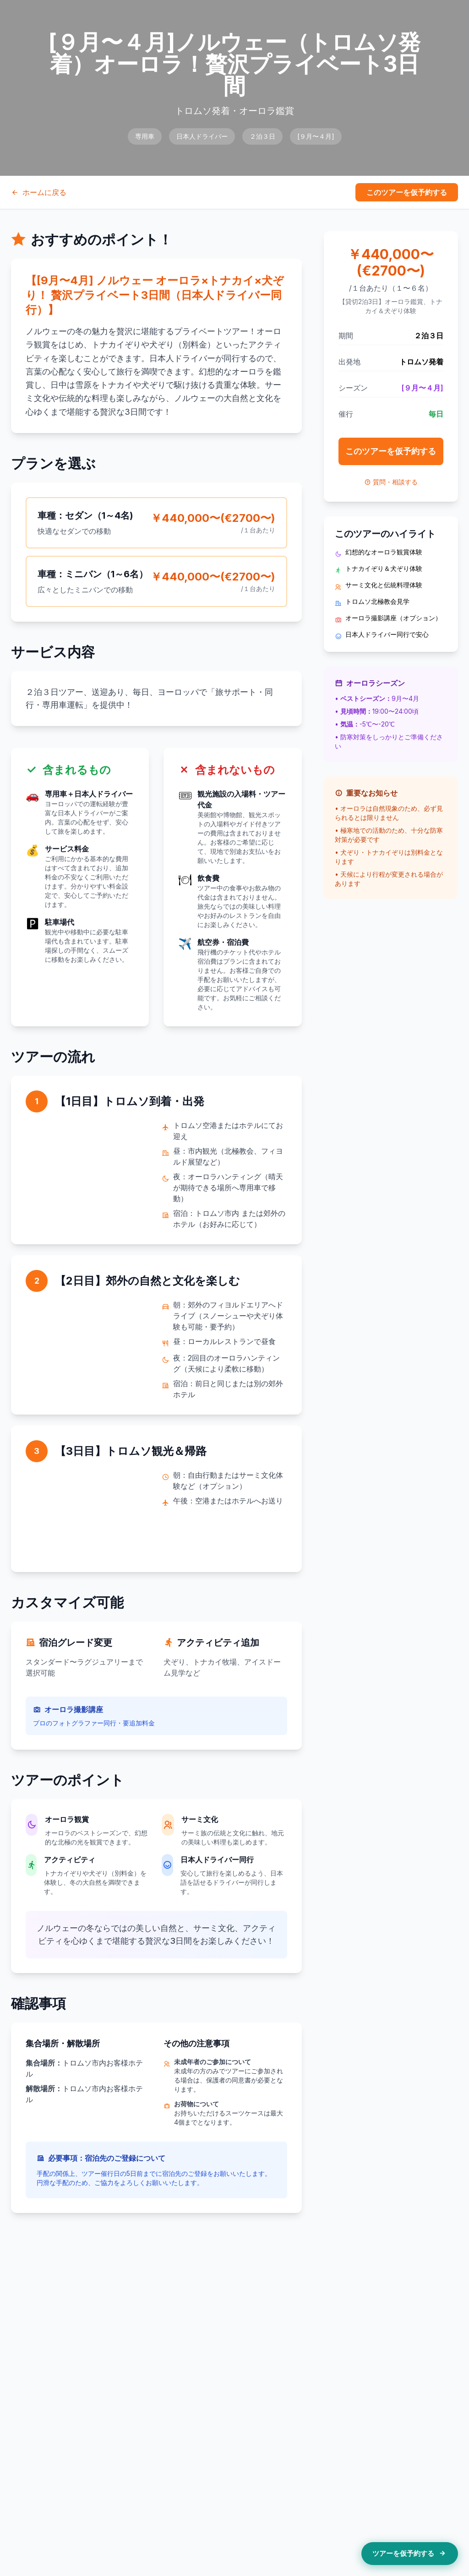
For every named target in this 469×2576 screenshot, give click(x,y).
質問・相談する (391, 482)
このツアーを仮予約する (406, 192)
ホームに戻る (38, 192)
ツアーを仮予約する (409, 2553)
